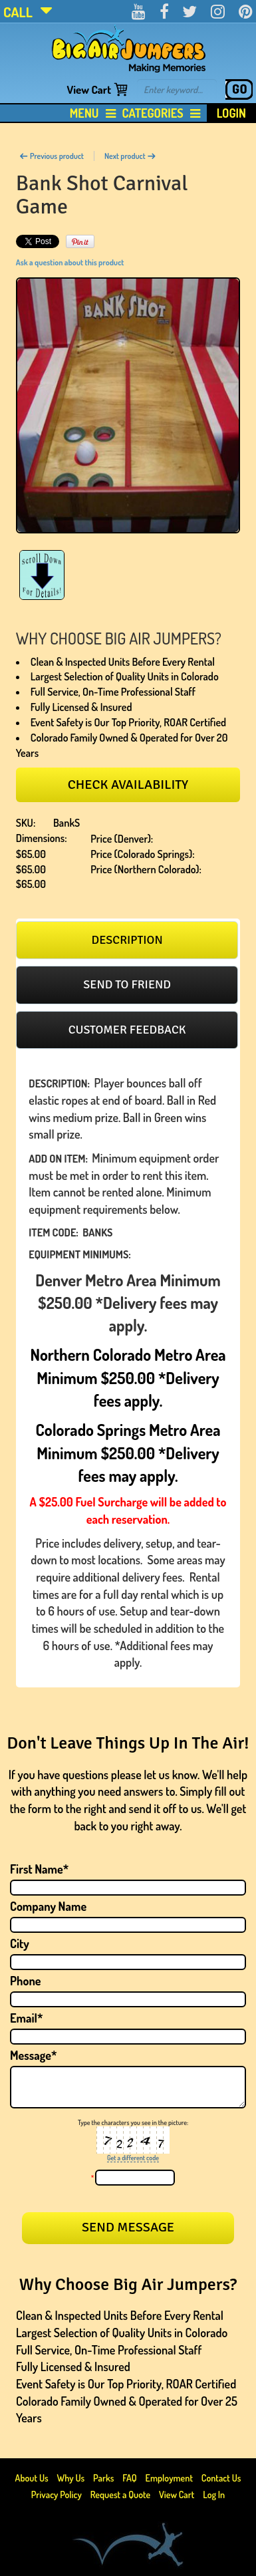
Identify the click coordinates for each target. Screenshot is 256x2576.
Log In (214, 2494)
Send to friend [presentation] (127, 984)
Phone (25, 1980)
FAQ (129, 2478)
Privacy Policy (56, 2494)
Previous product (51, 156)
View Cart (88, 89)
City (19, 1943)
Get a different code (133, 2158)
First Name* (39, 1869)
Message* (33, 2055)
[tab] (127, 940)
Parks (104, 2478)
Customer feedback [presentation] (127, 1029)
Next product (130, 156)
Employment (169, 2478)
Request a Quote (121, 2494)
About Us (33, 2478)
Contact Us (221, 2478)
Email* (26, 2018)
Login (231, 113)
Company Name (48, 1906)
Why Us (70, 2478)
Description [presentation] (127, 939)
